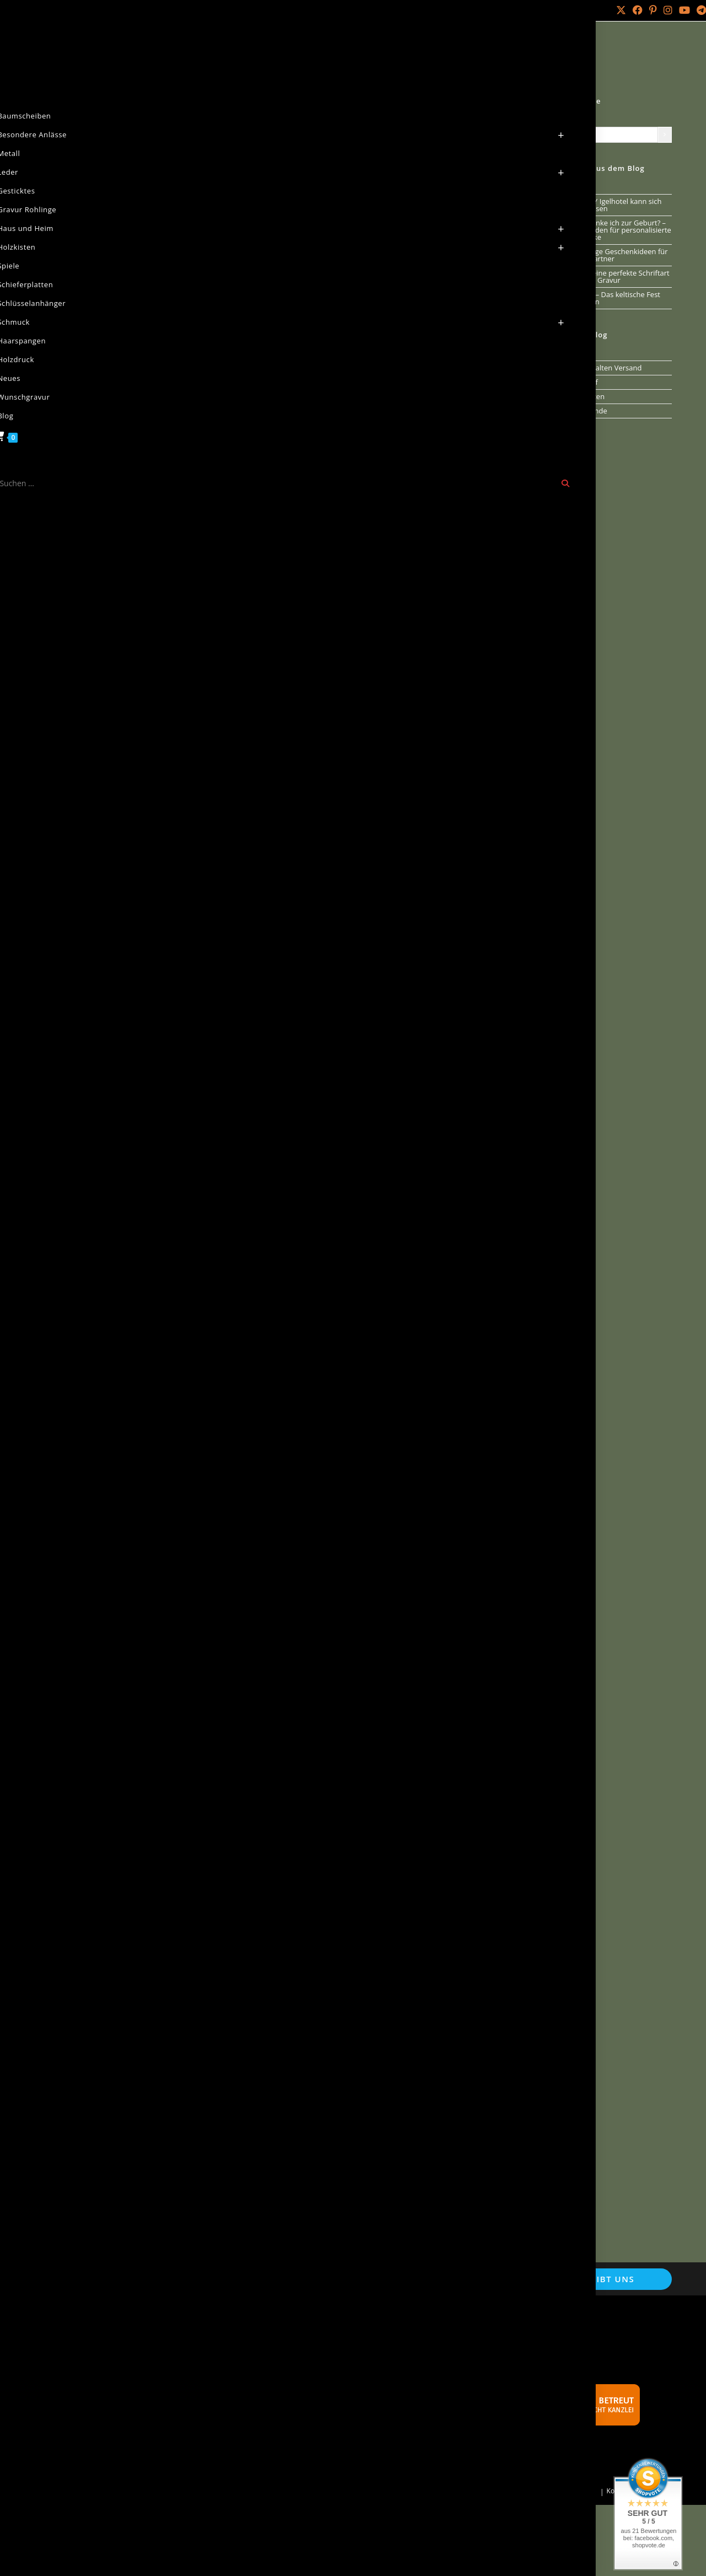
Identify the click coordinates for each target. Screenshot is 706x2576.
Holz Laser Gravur (133, 2491)
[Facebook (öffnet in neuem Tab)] (637, 10)
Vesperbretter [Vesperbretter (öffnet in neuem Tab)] (380, 1517)
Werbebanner (292, 2423)
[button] (308, 978)
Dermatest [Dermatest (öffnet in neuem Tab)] (444, 1544)
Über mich (122, 10)
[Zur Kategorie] (665, 135)
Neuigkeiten (314, 104)
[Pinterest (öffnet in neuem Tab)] (653, 10)
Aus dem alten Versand (602, 368)
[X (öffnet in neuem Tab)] (621, 10)
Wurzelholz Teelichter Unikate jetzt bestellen (203, 2070)
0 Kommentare (329, 238)
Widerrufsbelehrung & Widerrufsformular (135, 2445)
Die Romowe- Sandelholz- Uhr (390, 1716)
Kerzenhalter (160, 2108)
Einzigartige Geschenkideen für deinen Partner (615, 254)
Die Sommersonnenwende (379, 560)
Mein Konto (42, 10)
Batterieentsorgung (302, 2378)
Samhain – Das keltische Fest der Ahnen (612, 297)
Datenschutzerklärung (101, 2356)
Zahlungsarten (87, 2460)
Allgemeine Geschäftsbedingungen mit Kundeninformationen (130, 2337)
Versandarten (85, 2416)
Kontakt (85, 10)
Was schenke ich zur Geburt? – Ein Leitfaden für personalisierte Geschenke (617, 230)
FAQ (275, 2438)
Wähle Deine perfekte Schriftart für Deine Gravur (616, 276)
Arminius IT (255, 2491)
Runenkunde (585, 411)
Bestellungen (505, 2491)
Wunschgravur (293, 2333)
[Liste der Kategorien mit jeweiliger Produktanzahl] (610, 135)
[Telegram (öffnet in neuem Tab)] (699, 10)
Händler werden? (298, 2408)
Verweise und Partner (306, 2363)
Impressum (81, 2401)
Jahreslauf (312, 319)
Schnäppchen (292, 2393)
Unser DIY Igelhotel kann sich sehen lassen (612, 204)
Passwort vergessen (565, 2491)
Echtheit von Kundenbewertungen (122, 2386)
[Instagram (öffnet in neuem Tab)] (668, 10)
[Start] (57, 52)
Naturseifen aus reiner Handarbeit (329, 2348)
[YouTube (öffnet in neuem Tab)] (684, 10)
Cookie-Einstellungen (99, 2371)
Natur (107, 52)
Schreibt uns (600, 2278)
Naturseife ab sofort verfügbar (155, 1094)
